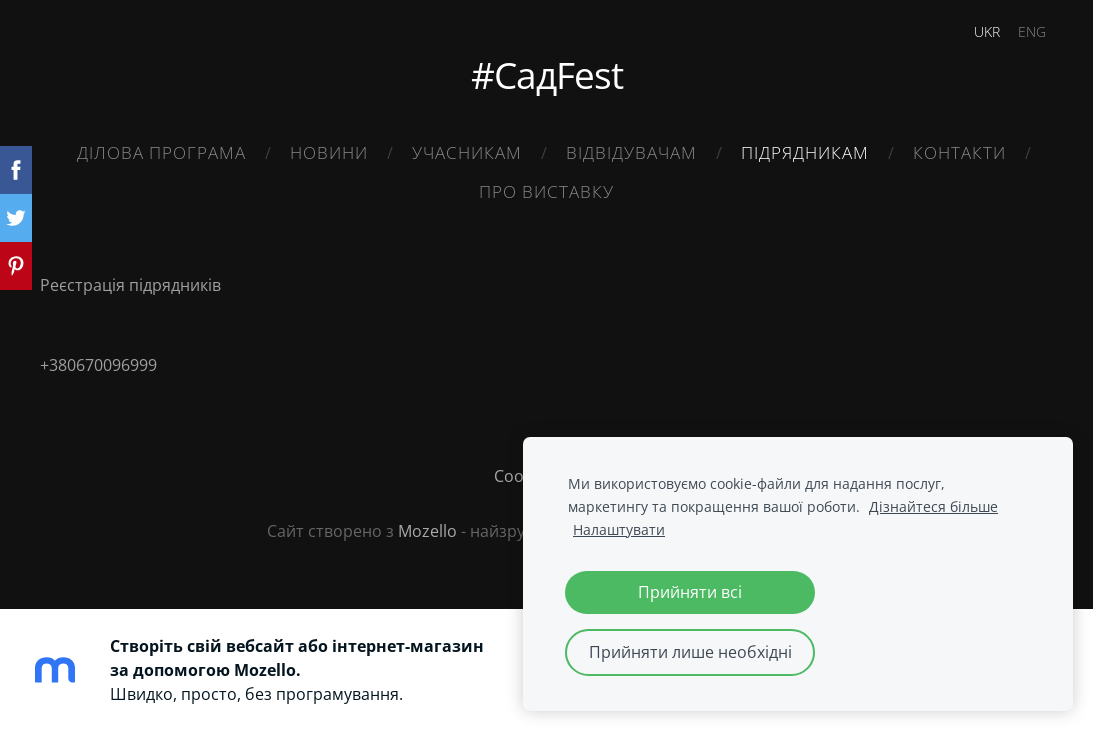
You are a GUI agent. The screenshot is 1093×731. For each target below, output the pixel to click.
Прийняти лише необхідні (690, 652)
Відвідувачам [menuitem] (631, 152)
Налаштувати (619, 529)
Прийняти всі (690, 592)
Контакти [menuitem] (959, 152)
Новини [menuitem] (329, 152)
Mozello (427, 531)
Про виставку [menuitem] (546, 191)
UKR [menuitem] (987, 31)
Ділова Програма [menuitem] (161, 152)
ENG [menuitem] (1032, 31)
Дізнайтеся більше (933, 506)
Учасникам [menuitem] (467, 152)
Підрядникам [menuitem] (805, 152)
